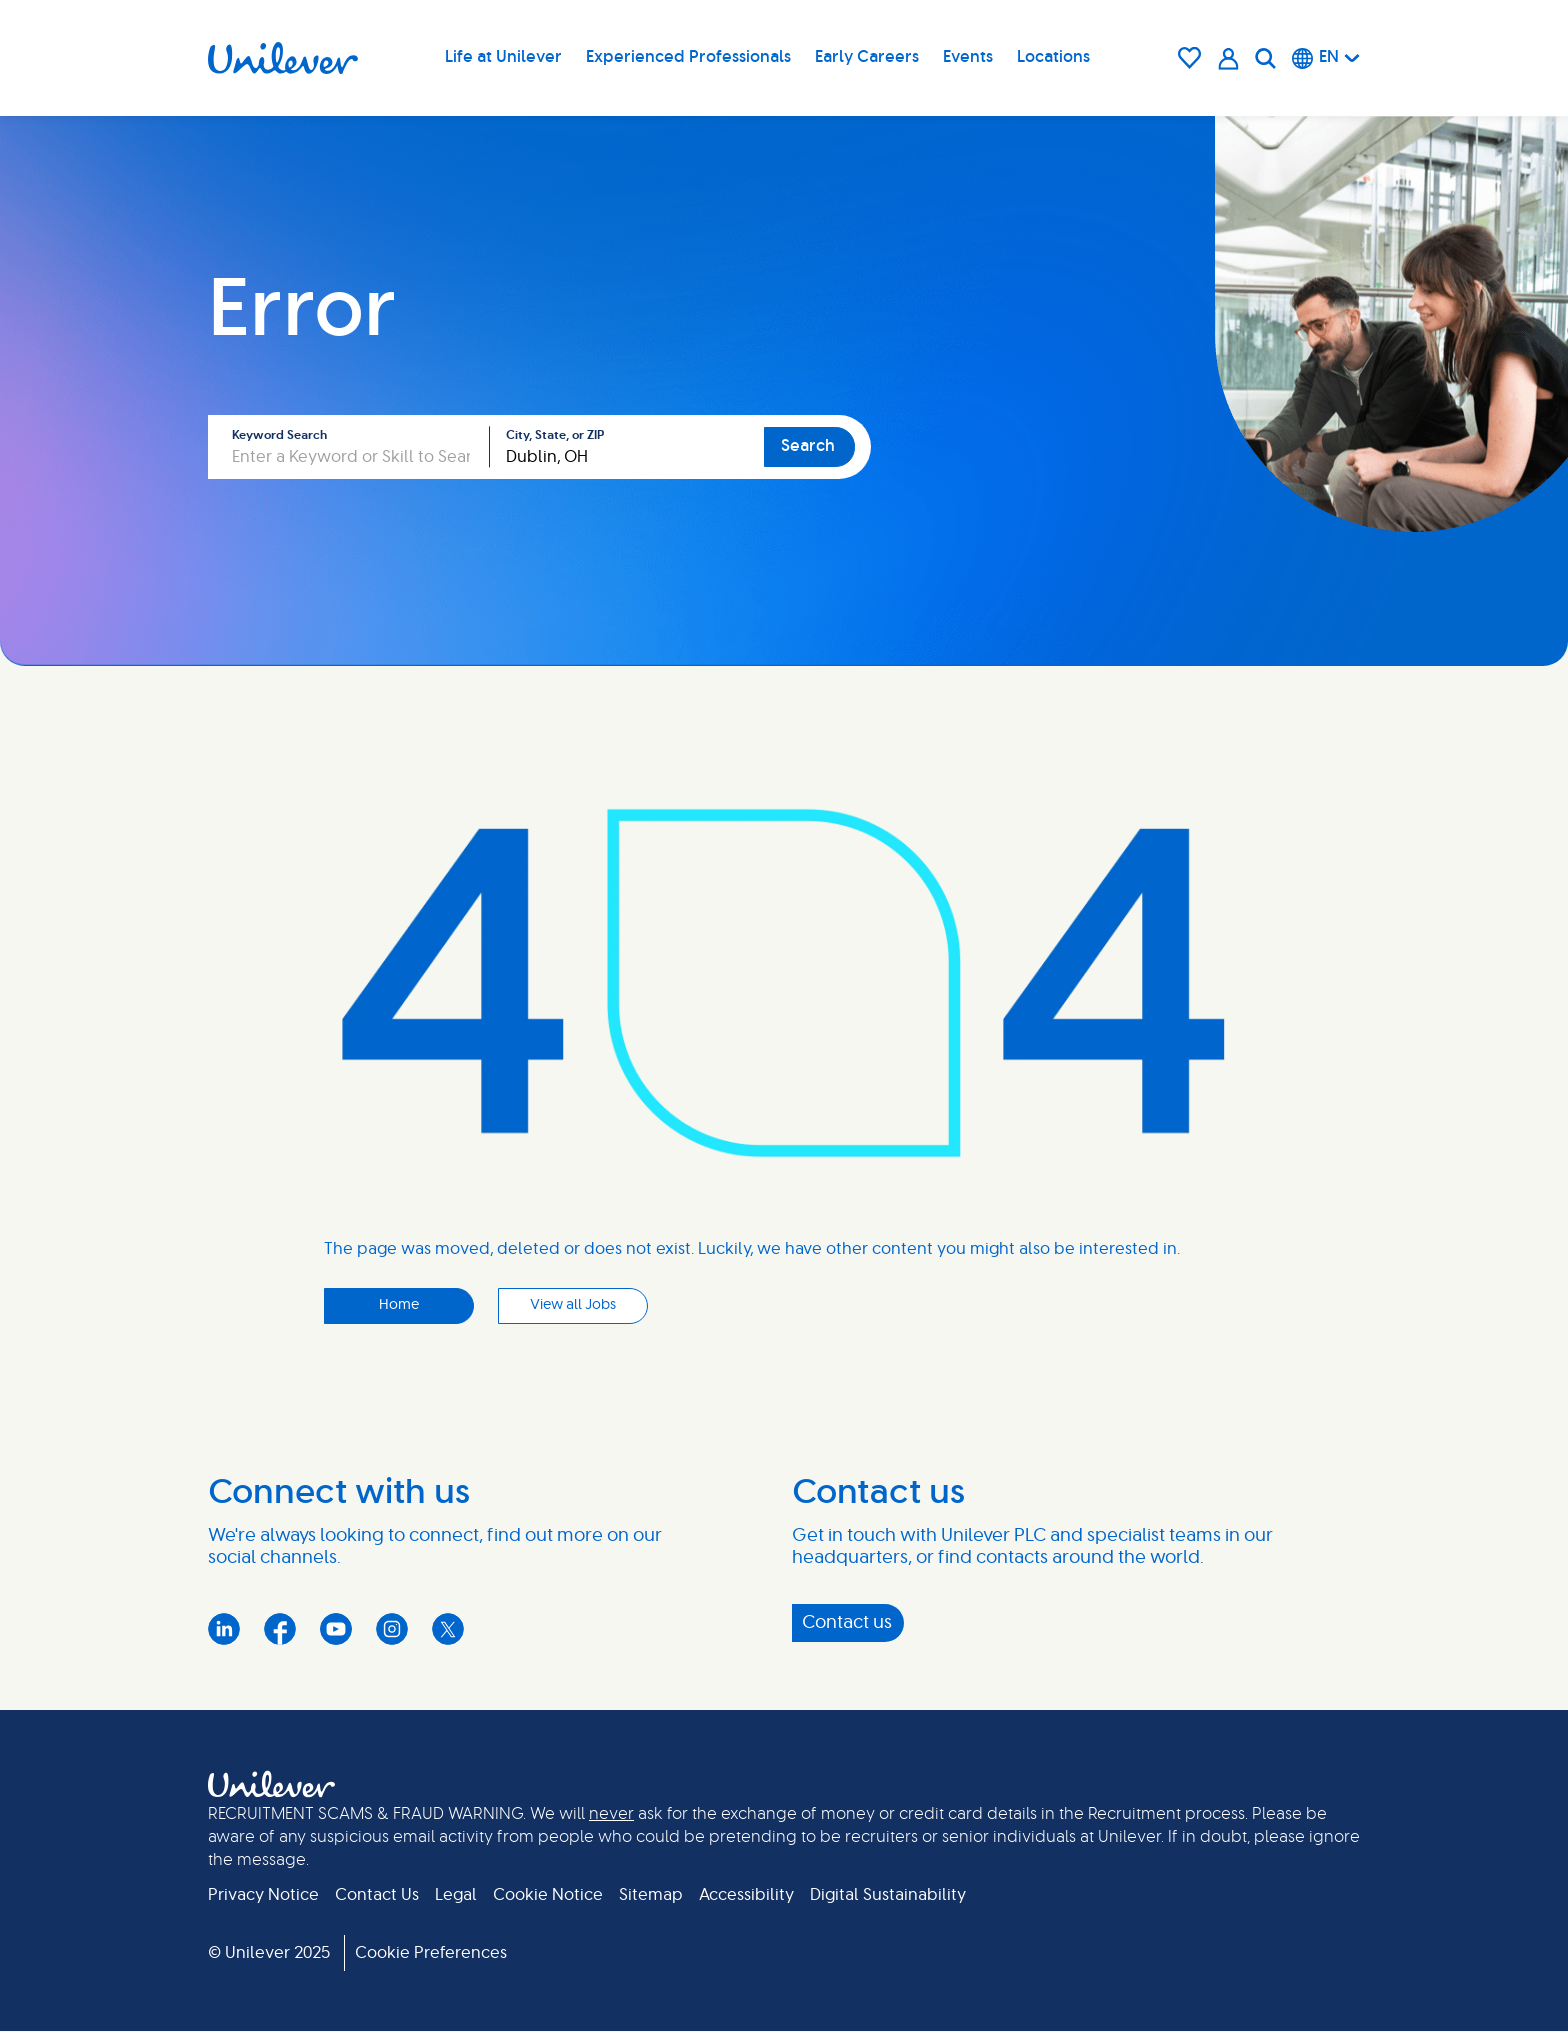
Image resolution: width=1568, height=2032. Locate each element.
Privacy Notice (263, 1895)
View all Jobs (573, 1305)
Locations (1053, 57)
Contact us (847, 1623)
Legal (456, 1895)
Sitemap (651, 1895)
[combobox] (627, 447)
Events (968, 57)
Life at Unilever (503, 57)
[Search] (1265, 58)
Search (808, 446)
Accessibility (746, 1895)
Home (399, 1305)
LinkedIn (224, 1629)
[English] (1326, 58)
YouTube (336, 1629)
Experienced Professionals (688, 57)
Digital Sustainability (888, 1895)
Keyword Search (279, 435)
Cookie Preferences (431, 1953)
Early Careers (867, 57)
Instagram (392, 1629)
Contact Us (377, 1895)
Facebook (280, 1629)
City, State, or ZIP (555, 435)
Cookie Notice (548, 1895)
